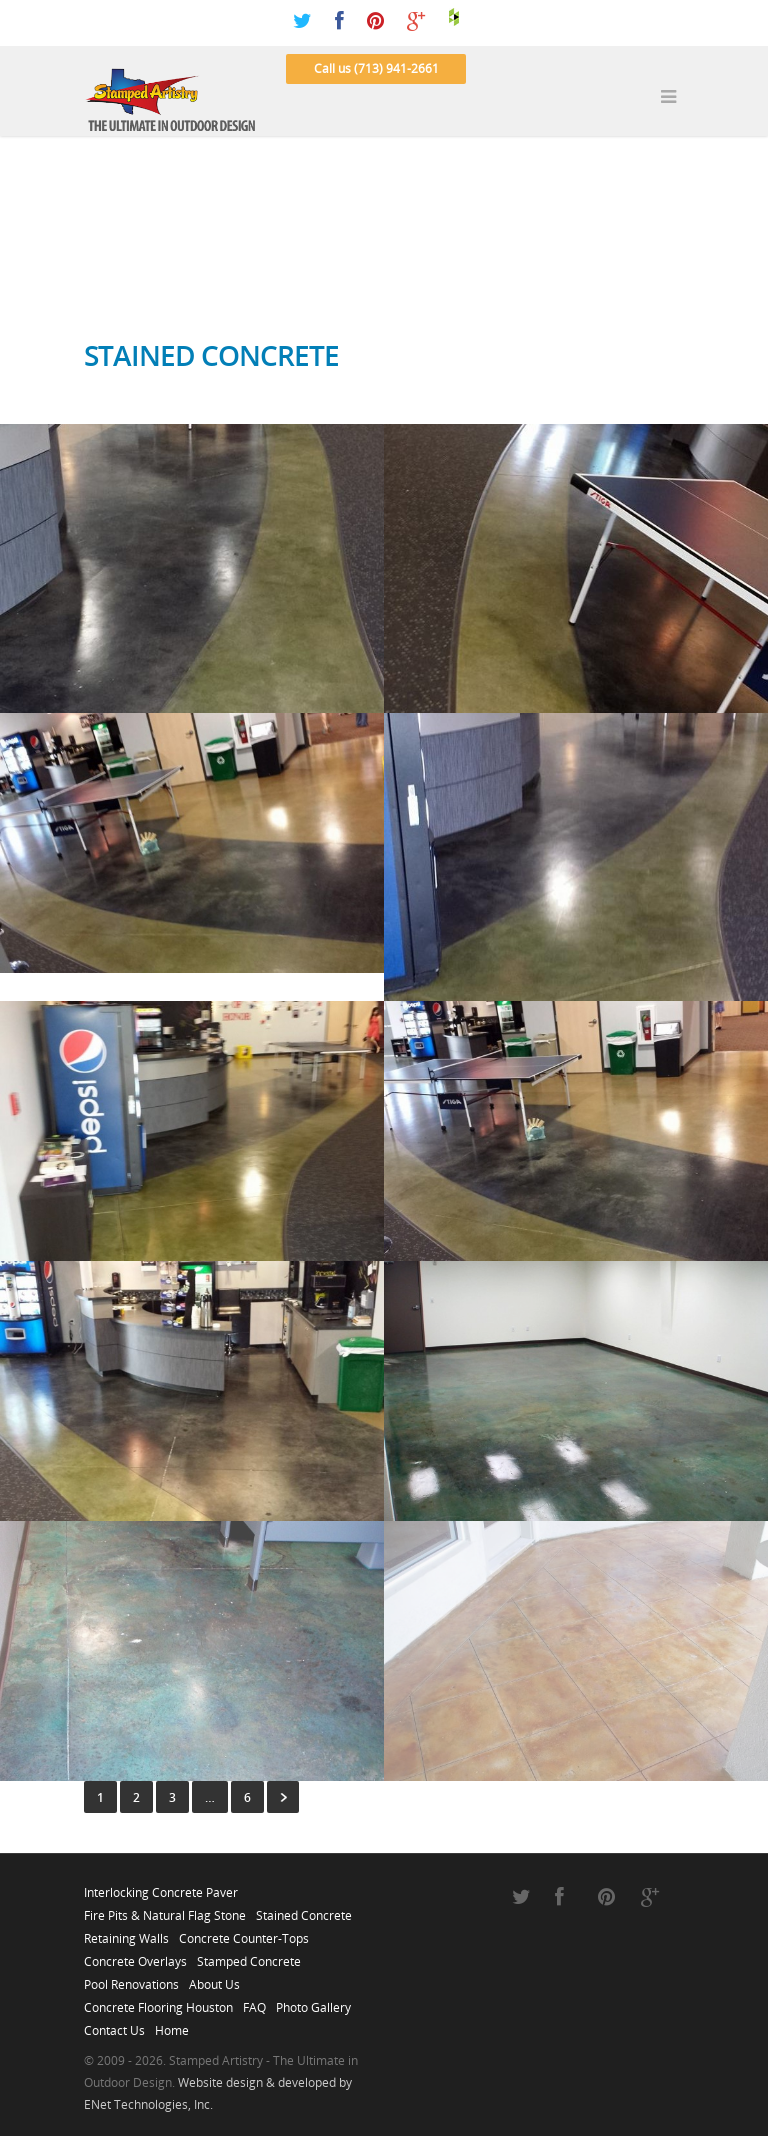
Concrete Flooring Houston (158, 2002)
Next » (283, 1797)
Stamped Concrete (249, 1956)
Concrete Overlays (135, 1956)
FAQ (254, 2002)
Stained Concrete (304, 1910)
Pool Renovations (131, 1979)
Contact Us (114, 2025)
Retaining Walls (126, 1933)
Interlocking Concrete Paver (161, 1887)
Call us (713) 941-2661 (376, 68)
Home (172, 2025)
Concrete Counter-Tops (244, 1933)
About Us (214, 1979)
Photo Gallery (313, 2002)
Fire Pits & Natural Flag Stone (165, 1910)
